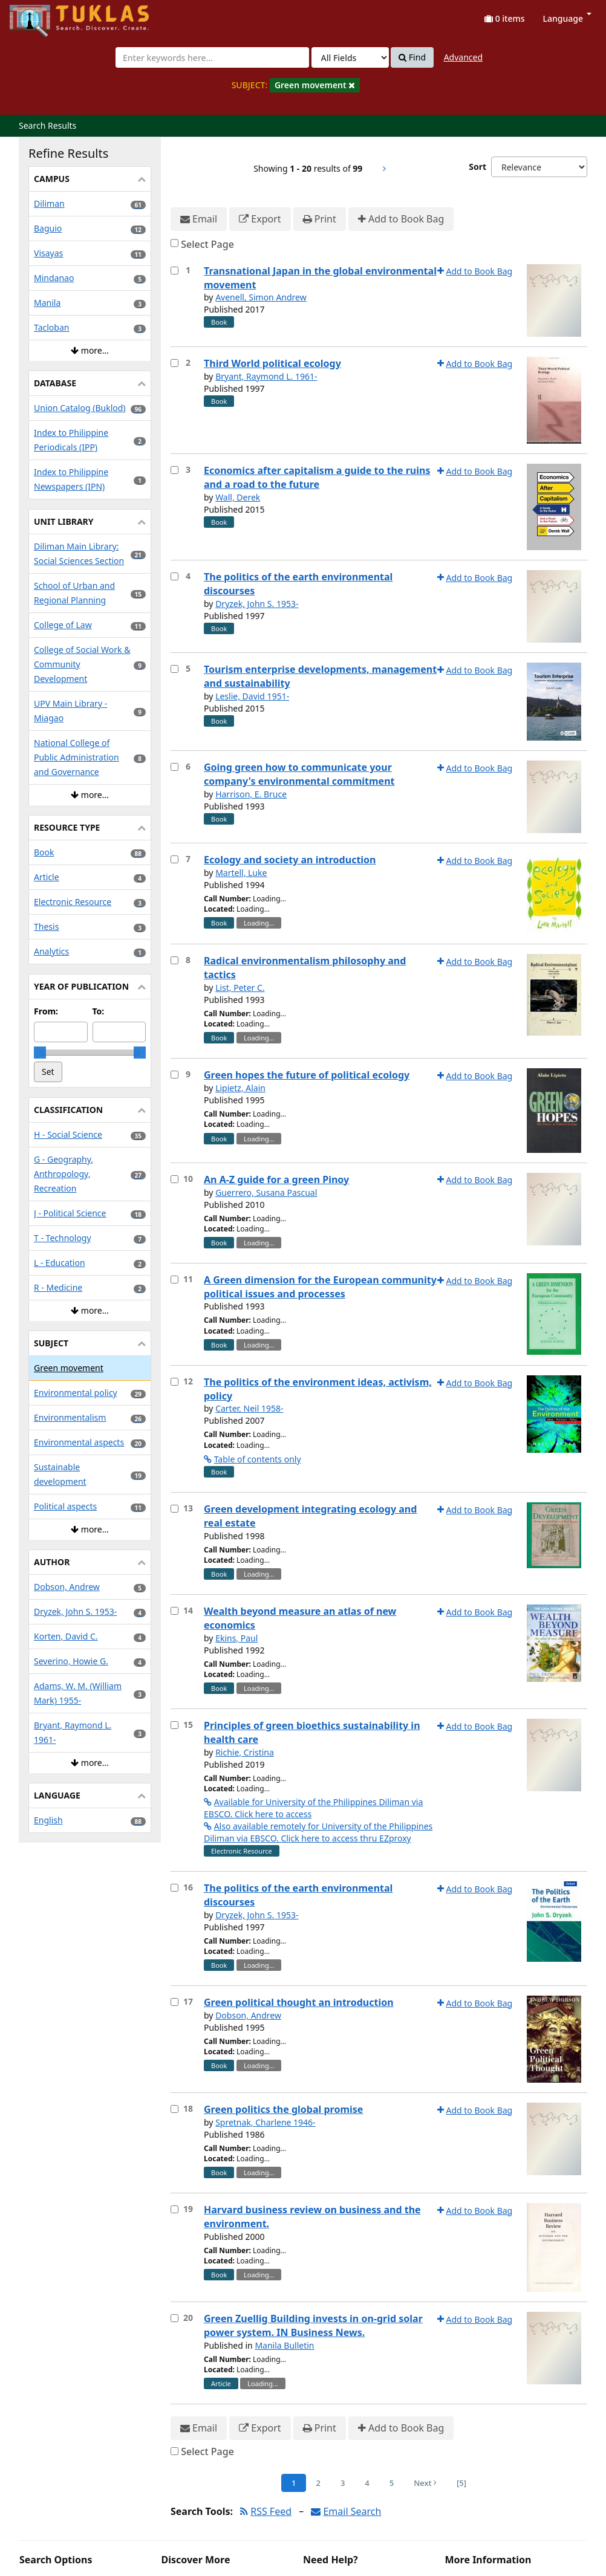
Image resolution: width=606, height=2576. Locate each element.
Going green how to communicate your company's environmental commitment (299, 774)
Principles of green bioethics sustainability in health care (312, 1732)
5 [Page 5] (391, 2482)
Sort (477, 166)
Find (412, 57)
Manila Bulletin (284, 2345)
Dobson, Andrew (248, 2015)
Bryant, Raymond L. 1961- (266, 376)
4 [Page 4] (367, 2482)
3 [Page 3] (342, 2482)
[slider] (40, 1052)
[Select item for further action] (174, 270)
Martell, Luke (241, 872)
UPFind (39, 15)
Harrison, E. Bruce (251, 794)
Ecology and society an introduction (290, 859)
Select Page (207, 244)
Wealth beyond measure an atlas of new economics (300, 1618)
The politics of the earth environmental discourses (298, 583)
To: (99, 1011)
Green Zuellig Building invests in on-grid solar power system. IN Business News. (313, 2325)
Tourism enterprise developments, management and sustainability (320, 676)
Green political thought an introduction (299, 2002)
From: (46, 1011)
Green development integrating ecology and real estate (310, 1516)
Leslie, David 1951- (252, 696)
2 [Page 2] (318, 2482)
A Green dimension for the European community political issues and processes (320, 1286)
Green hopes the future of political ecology (306, 1075)
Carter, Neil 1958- (249, 1408)
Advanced (463, 57)
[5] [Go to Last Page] (461, 2482)
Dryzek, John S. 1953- (256, 603)
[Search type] (350, 57)
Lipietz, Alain (240, 1088)
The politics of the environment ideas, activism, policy (318, 1389)
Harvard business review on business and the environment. (312, 2216)
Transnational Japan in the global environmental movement (320, 277)
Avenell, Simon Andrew (261, 297)
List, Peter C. (239, 987)
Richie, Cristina (244, 1752)
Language (567, 18)
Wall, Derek (237, 497)
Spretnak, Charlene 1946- (265, 2122)
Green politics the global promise (283, 2109)
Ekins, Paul (236, 1638)
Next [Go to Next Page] (425, 2482)
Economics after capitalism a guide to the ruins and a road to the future (317, 477)
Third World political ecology (272, 363)
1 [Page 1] (294, 2482)
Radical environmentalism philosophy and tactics (305, 967)
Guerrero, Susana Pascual (266, 1192)
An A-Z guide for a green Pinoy (276, 1179)
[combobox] (212, 57)
